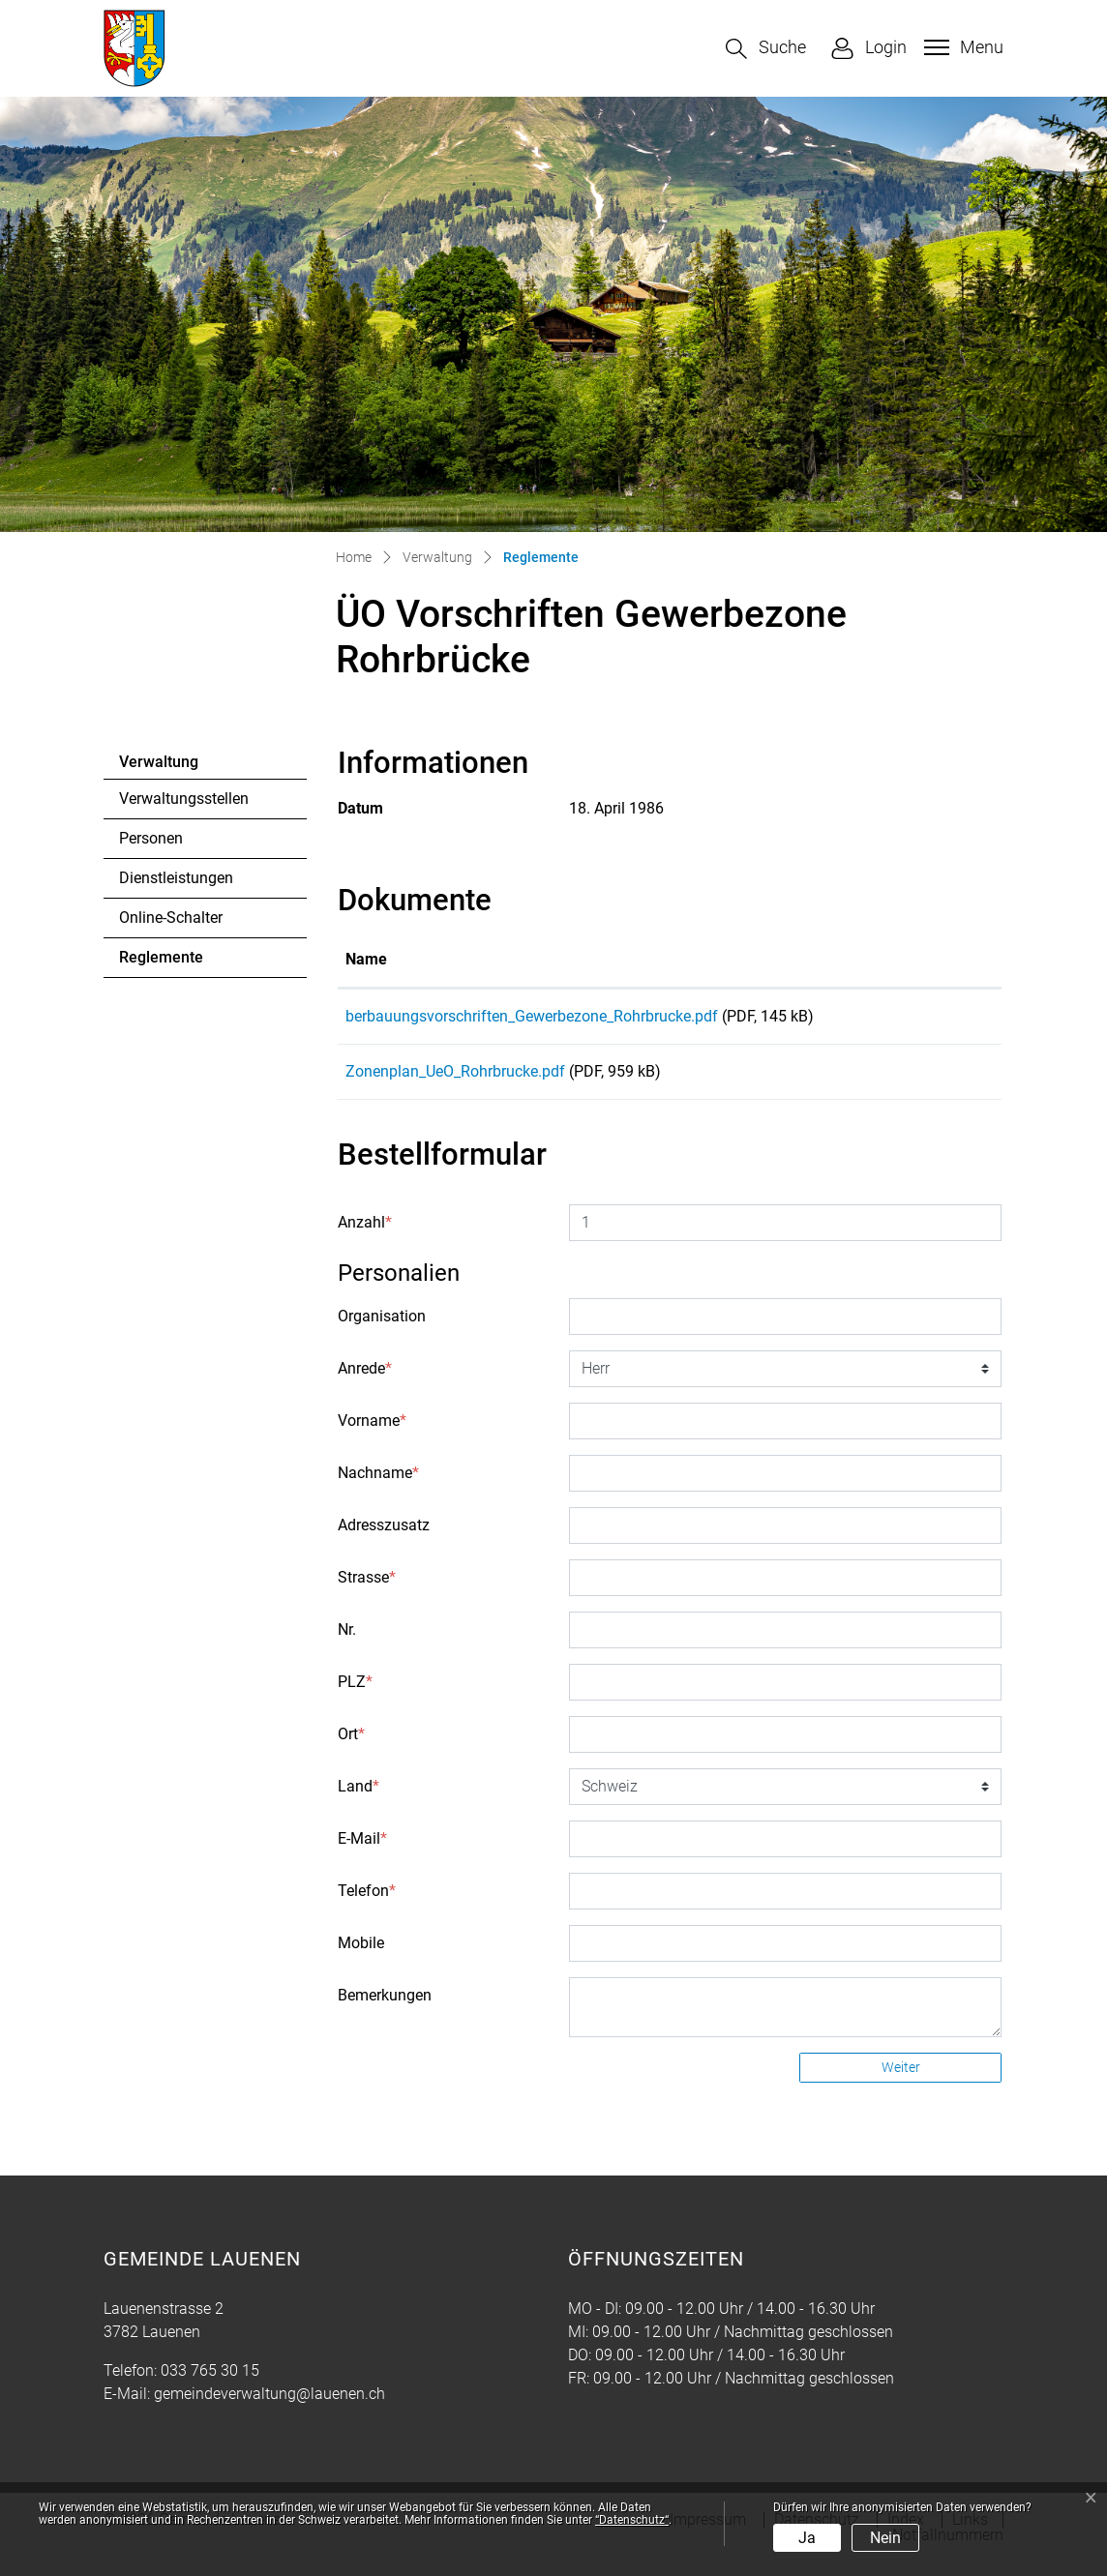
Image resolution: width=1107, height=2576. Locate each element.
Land (358, 1800)
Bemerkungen (385, 2008)
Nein (885, 2538)
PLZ (355, 1695)
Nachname (378, 1486)
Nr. (347, 1643)
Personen (151, 838)
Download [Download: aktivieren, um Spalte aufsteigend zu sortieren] (924, 959)
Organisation (382, 1329)
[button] (766, 49)
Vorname (372, 1434)
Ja (807, 2538)
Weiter (901, 2080)
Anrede (365, 1382)
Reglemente (171, 962)
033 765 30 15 (210, 2384)
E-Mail (362, 1852)
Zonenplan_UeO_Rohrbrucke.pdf (455, 1078)
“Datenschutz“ (632, 2520)
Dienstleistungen (176, 878)
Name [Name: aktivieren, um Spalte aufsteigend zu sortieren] (366, 959)
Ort (351, 1747)
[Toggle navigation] (961, 47)
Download (942, 1019)
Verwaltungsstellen (184, 798)
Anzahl (365, 1236)
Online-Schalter (171, 917)
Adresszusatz (384, 1538)
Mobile (361, 1956)
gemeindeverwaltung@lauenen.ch (269, 2407)
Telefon (367, 1904)
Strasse (367, 1591)
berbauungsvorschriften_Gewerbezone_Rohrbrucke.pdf (531, 1016)
